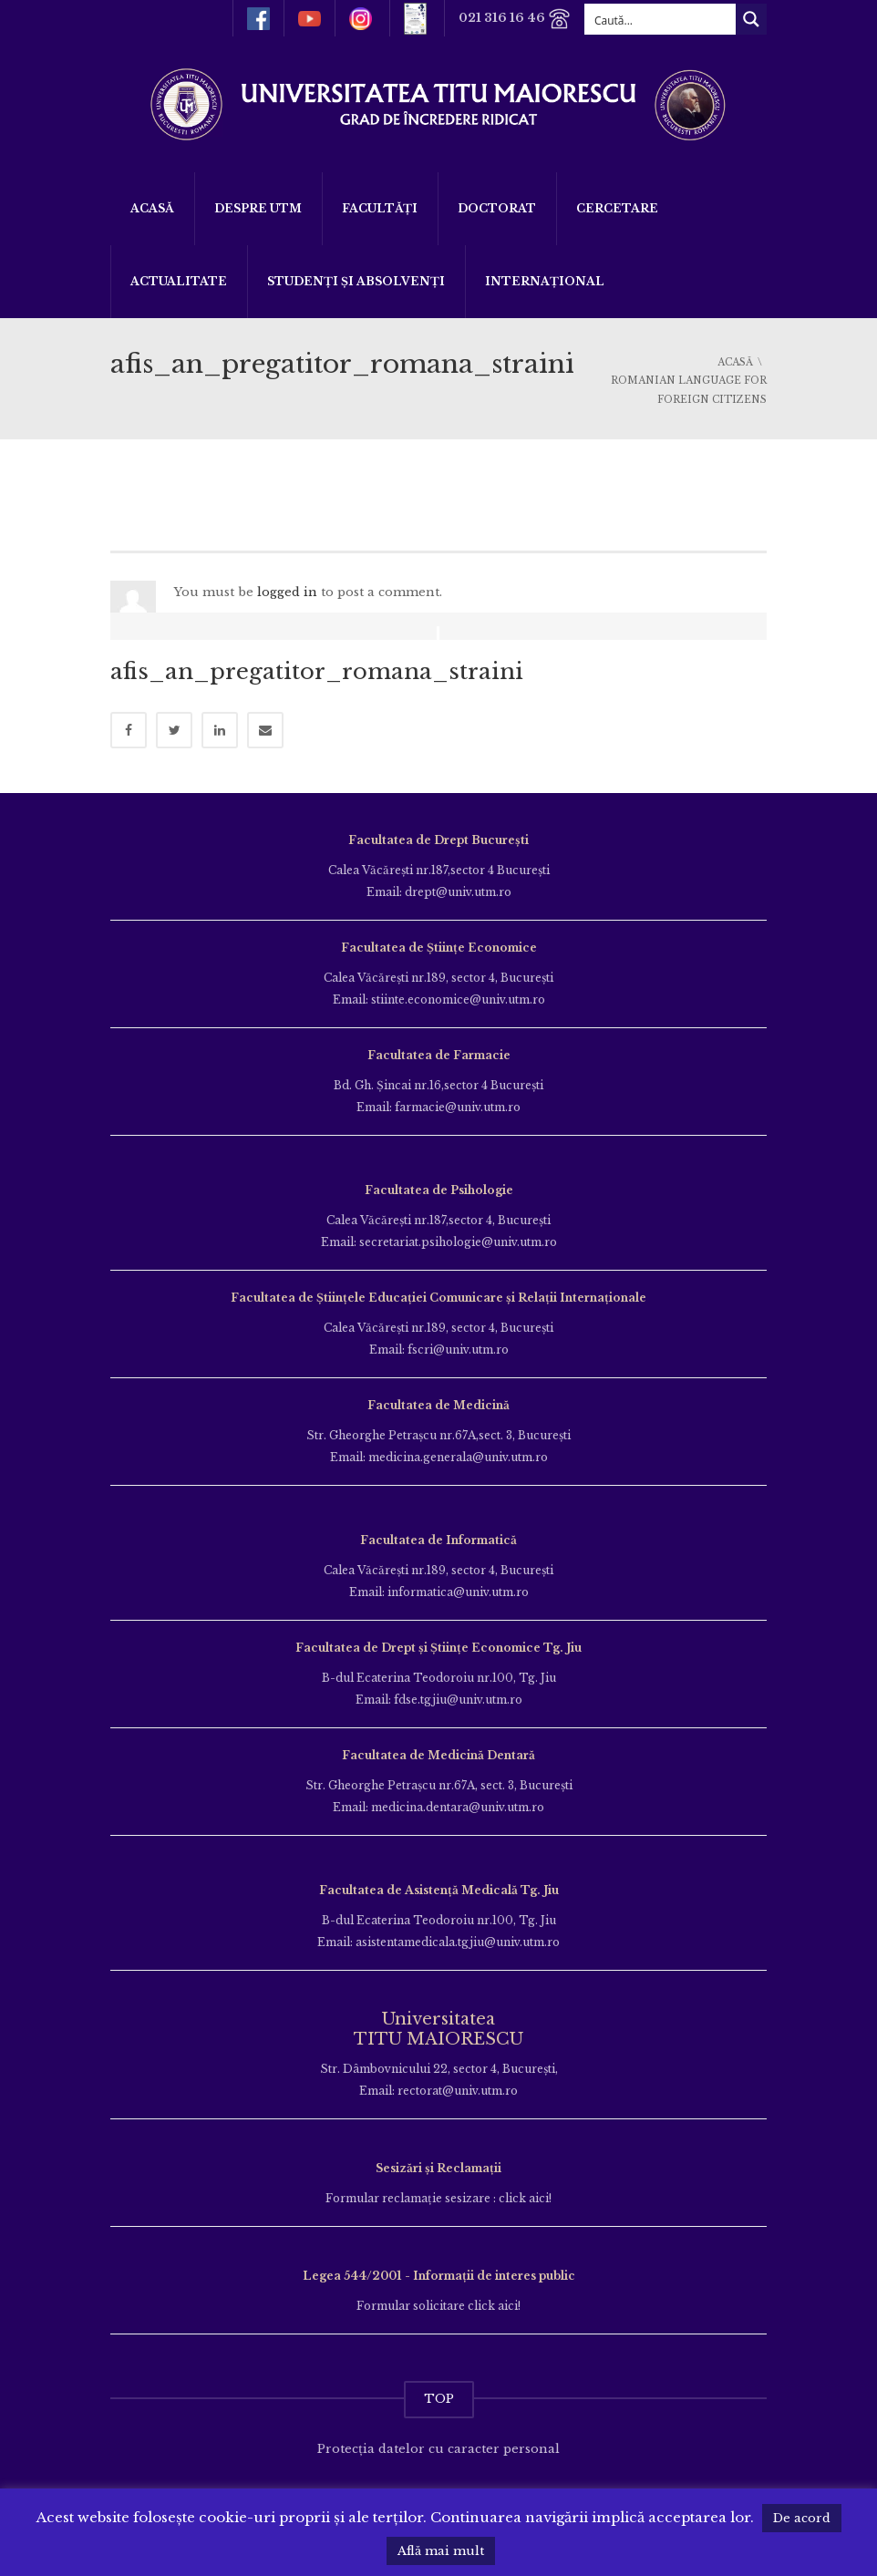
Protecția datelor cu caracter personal (438, 2449)
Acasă (152, 208)
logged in (287, 592)
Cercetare (617, 208)
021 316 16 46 (515, 18)
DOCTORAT (497, 208)
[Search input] (660, 19)
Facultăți (380, 208)
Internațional (544, 281)
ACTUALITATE (178, 281)
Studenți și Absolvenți (356, 281)
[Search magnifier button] (751, 19)
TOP (439, 2398)
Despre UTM (258, 208)
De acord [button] (802, 2518)
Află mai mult (440, 2551)
